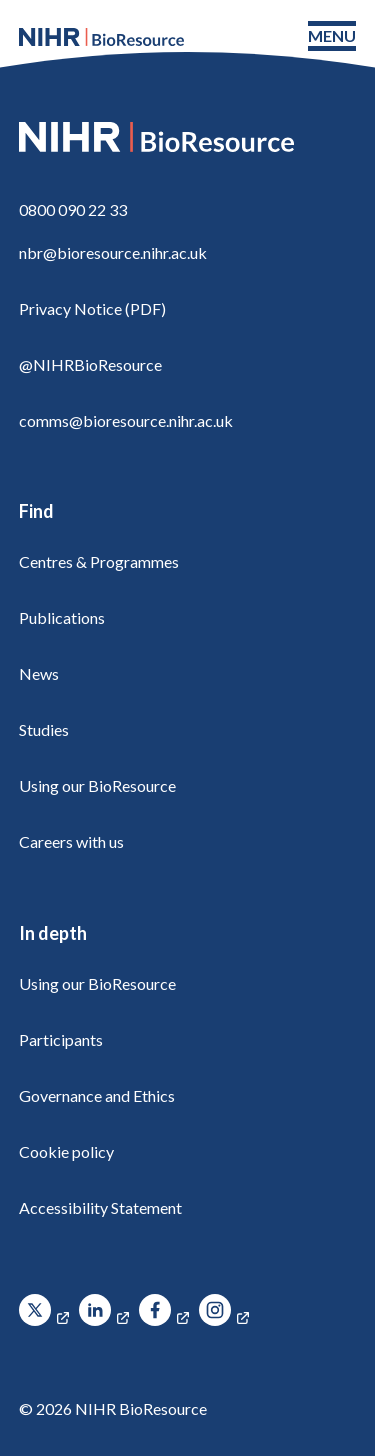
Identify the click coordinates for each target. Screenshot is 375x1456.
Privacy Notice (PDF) (92, 308)
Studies (44, 729)
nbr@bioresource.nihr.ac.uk (113, 252)
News (39, 673)
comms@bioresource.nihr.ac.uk (126, 420)
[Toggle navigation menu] (332, 36)
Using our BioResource (97, 785)
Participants (61, 1039)
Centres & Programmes (99, 561)
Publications (62, 617)
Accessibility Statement (100, 1207)
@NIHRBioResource (90, 364)
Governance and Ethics (97, 1095)
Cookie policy (66, 1151)
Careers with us (71, 841)
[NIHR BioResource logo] (101, 37)
